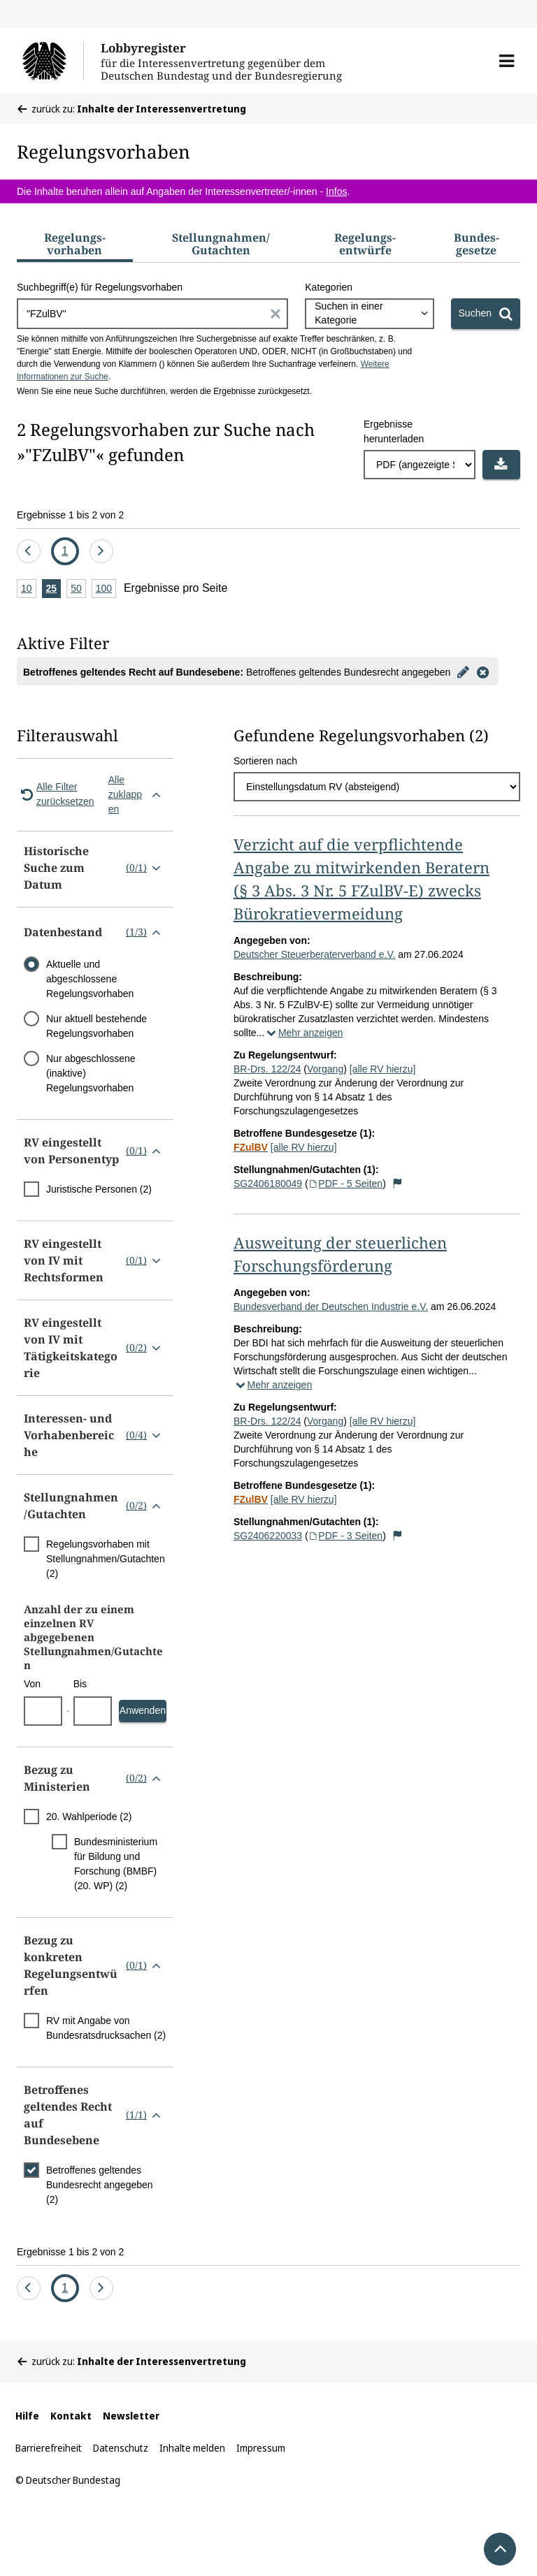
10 (28, 589)
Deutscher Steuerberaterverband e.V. (314, 954)
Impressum (260, 2447)
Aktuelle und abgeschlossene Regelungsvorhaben (90, 979)
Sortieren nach (265, 760)
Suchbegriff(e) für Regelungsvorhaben (99, 287)
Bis (80, 1683)
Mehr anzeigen (303, 1032)
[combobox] (369, 313)
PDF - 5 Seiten (345, 1183)
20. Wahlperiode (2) (88, 1816)
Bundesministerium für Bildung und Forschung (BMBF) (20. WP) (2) (115, 1863)
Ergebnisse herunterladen (394, 431)
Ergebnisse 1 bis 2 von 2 (70, 515)
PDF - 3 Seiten (345, 1535)
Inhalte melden (192, 2447)
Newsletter (131, 2415)
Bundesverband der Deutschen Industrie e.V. (331, 1306)
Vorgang (325, 1069)
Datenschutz (120, 2447)
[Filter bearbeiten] (463, 671)
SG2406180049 (268, 1183)
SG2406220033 (268, 1535)
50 (78, 589)
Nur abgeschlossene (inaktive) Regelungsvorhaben (91, 1073)
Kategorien (328, 287)
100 (106, 589)
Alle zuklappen (137, 794)
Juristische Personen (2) (99, 1189)
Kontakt (71, 2415)
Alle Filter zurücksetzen (55, 794)
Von (32, 1683)
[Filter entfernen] (482, 671)
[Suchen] (485, 313)
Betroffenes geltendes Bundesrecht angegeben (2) (99, 2184)
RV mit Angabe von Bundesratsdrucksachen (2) (106, 2028)
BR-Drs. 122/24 (267, 1069)
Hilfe (27, 2415)
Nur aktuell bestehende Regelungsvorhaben (96, 1026)
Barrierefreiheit (48, 2447)
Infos (336, 191)
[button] (506, 61)
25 (54, 589)
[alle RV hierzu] (383, 1069)
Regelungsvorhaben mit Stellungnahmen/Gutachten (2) (105, 1558)
